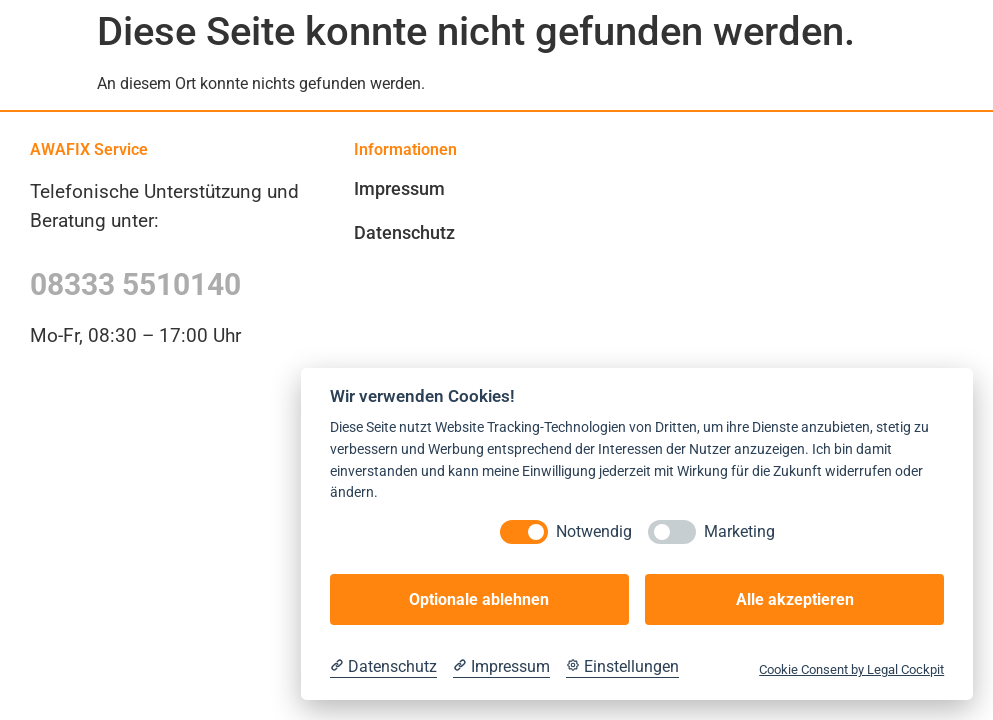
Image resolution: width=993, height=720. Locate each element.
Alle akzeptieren (795, 599)
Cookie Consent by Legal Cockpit (851, 669)
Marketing (739, 531)
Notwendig (594, 531)
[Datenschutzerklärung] (383, 667)
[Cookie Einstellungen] (622, 667)
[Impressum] (501, 667)
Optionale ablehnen (479, 599)
